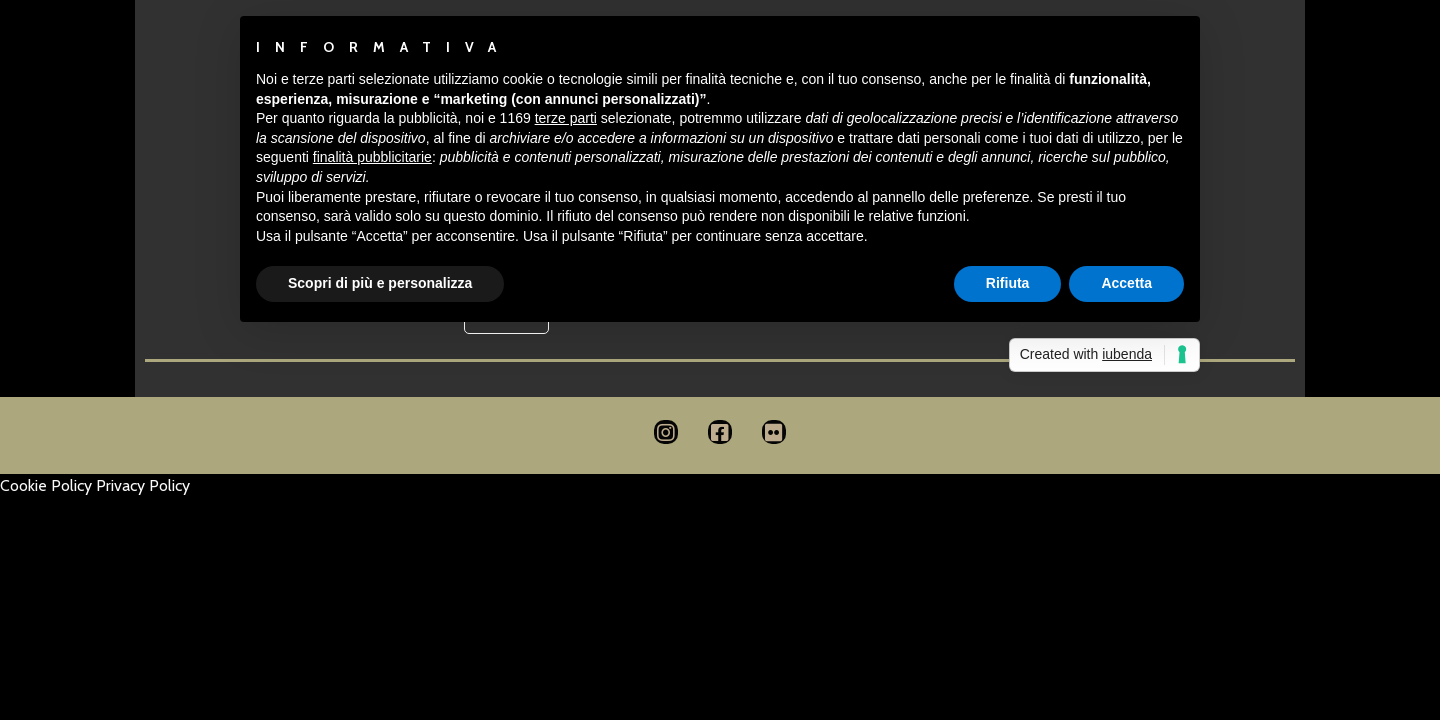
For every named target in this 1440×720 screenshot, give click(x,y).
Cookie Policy (46, 485)
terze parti (566, 118)
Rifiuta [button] (1008, 283)
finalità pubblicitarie (372, 157)
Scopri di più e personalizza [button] (380, 283)
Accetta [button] (1126, 283)
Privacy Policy (143, 485)
